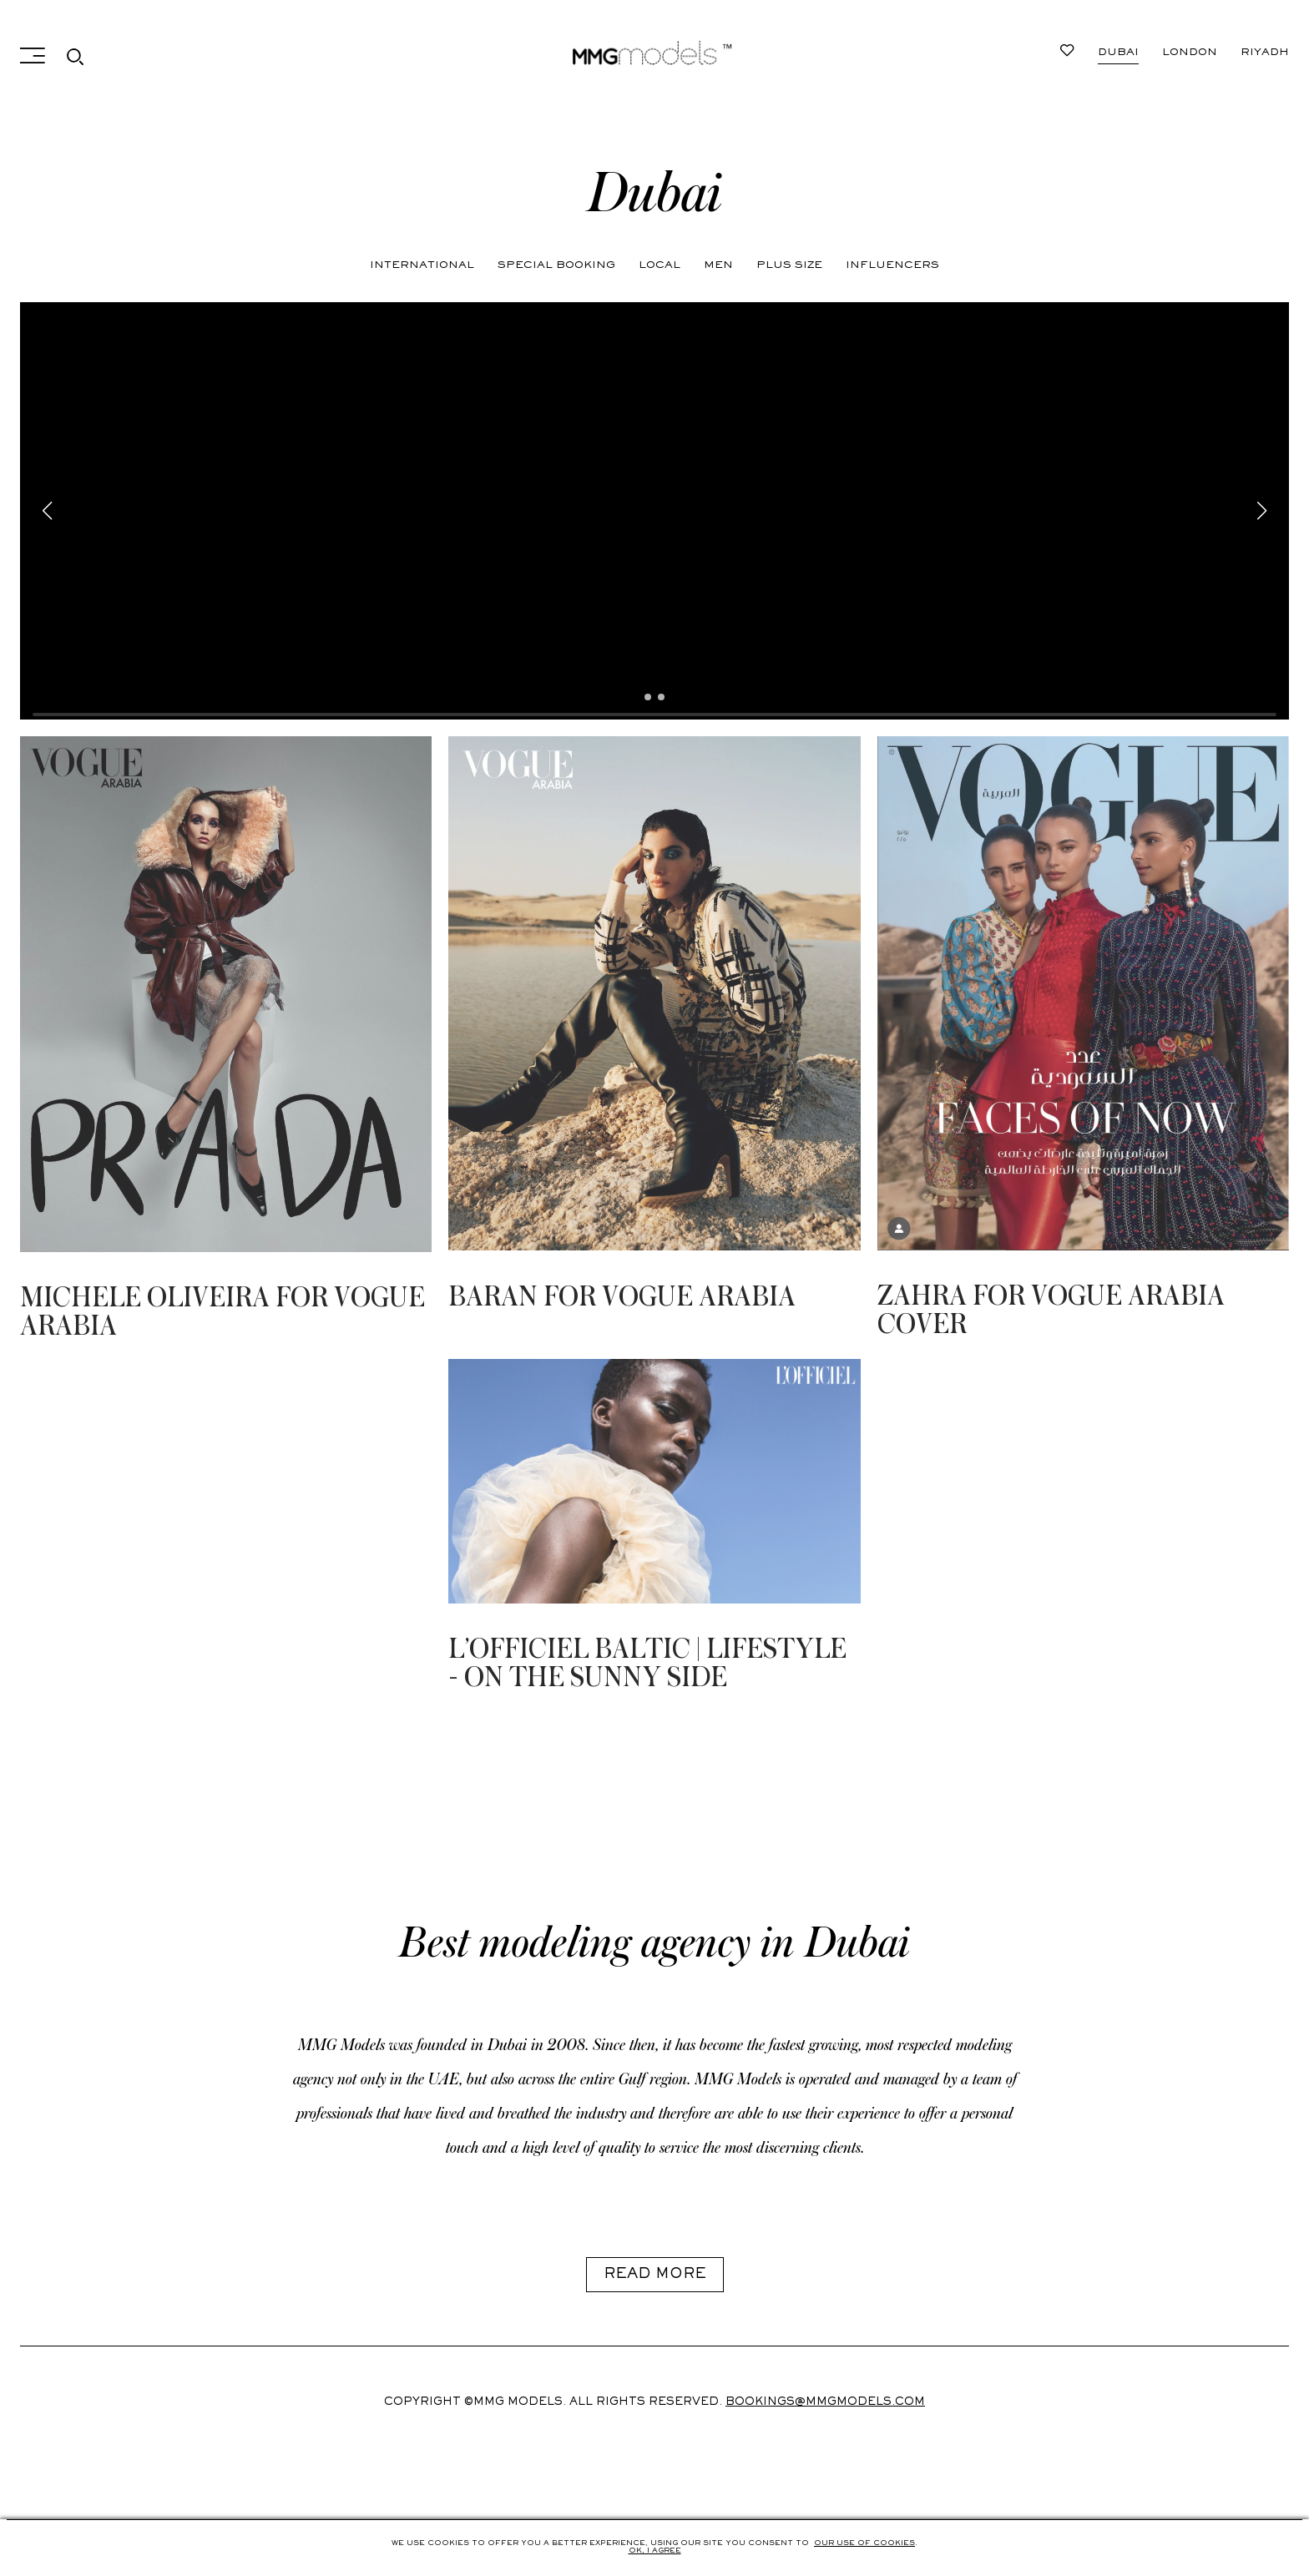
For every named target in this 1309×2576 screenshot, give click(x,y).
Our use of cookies (864, 2543)
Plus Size (789, 265)
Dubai (1118, 53)
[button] (647, 697)
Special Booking (556, 265)
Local (659, 265)
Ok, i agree (655, 2551)
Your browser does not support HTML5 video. (654, 511)
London (1189, 53)
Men (718, 265)
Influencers (892, 265)
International (422, 265)
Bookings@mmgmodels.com (825, 2402)
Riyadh (1265, 53)
